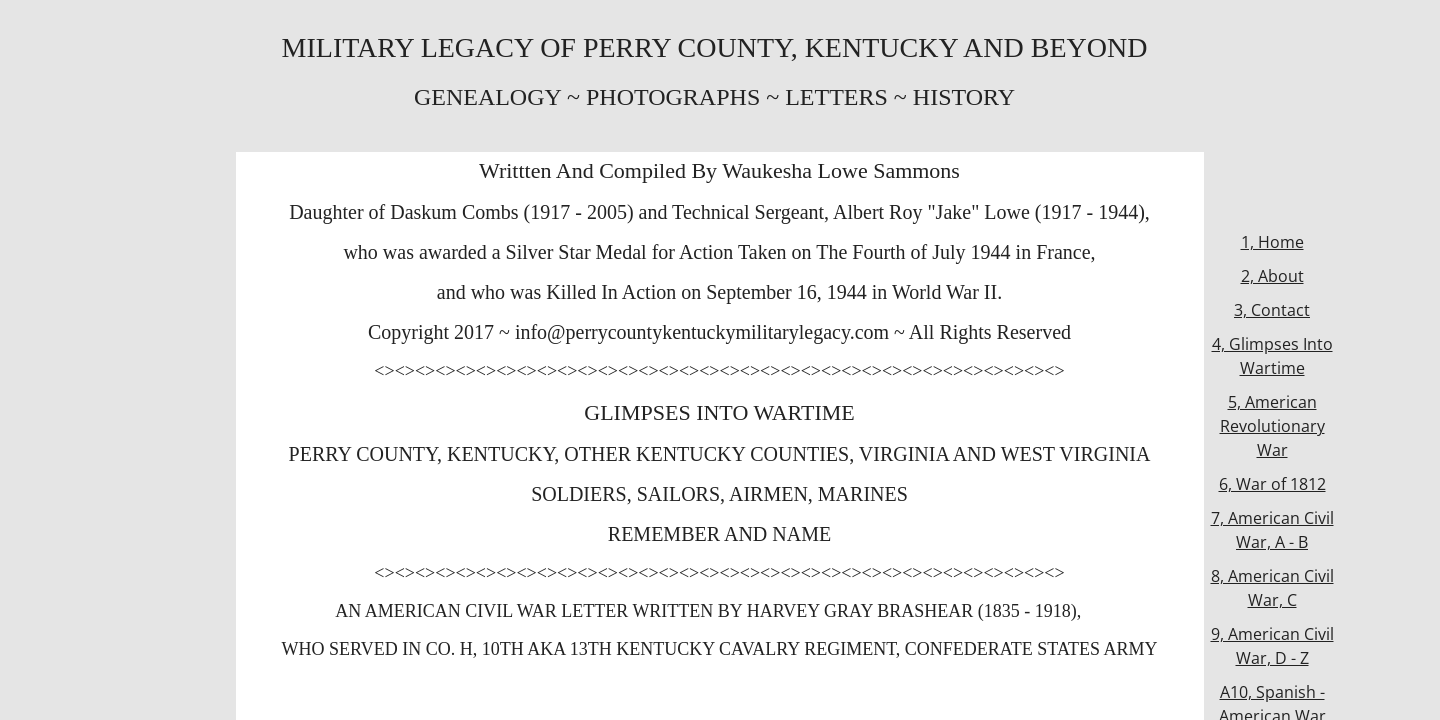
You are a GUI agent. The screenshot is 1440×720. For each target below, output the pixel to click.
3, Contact (1272, 310)
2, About (1272, 276)
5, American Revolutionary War (1272, 426)
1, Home (1272, 242)
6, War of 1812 (1272, 484)
